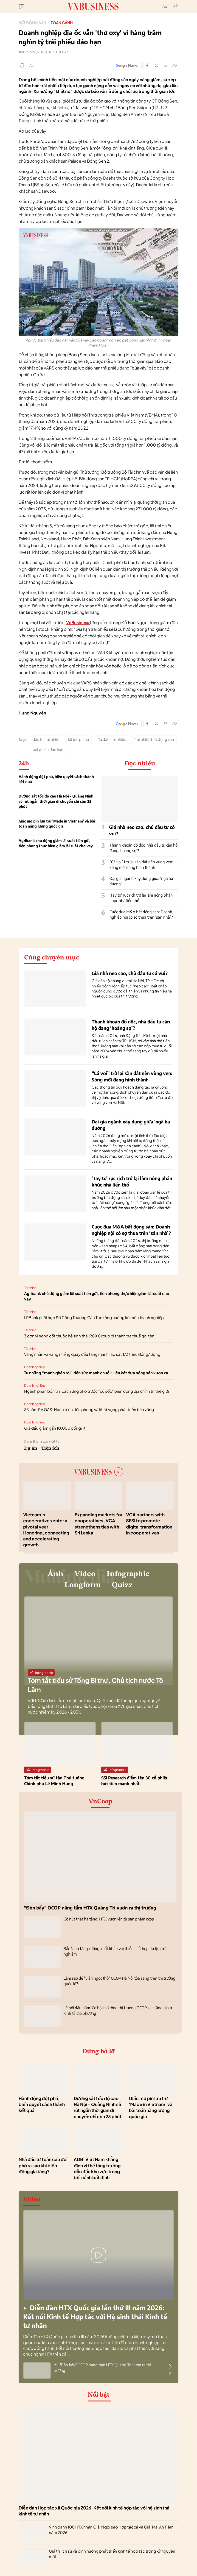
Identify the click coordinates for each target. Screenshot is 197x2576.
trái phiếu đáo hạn (48, 749)
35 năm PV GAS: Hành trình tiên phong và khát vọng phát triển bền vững (89, 1409)
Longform (82, 1585)
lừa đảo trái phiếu (111, 739)
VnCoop (100, 1801)
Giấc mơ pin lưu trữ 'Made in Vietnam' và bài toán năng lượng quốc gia (57, 823)
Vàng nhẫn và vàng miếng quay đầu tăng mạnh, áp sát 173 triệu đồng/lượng (92, 1354)
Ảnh (55, 1574)
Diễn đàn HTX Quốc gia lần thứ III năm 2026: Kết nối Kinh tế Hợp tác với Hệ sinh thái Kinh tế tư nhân (95, 2316)
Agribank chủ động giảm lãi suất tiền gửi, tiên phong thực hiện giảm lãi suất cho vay (56, 843)
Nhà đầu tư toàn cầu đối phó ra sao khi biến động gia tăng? (43, 2165)
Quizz (122, 1585)
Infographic (128, 1574)
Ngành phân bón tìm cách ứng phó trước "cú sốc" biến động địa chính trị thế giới (96, 1391)
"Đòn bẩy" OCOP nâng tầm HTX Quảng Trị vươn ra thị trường (90, 1907)
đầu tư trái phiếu (46, 739)
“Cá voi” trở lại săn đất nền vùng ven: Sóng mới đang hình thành (141, 864)
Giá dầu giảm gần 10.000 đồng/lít (55, 1428)
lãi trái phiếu (78, 739)
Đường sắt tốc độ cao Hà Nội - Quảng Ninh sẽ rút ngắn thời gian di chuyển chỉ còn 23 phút (56, 801)
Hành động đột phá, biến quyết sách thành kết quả (56, 779)
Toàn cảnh (62, 22)
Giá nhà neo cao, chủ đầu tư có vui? (130, 973)
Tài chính (30, 1288)
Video (85, 1574)
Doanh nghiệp (34, 1367)
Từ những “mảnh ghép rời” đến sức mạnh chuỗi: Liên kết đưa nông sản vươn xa (96, 1372)
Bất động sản (32, 22)
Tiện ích (50, 1448)
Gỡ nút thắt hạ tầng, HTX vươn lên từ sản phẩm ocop (109, 1918)
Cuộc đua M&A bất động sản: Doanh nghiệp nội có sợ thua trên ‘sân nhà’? (141, 914)
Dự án (30, 1448)
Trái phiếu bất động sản (154, 739)
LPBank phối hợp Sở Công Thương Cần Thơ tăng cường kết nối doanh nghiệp (94, 1317)
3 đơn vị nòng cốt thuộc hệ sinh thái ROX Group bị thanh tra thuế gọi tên (89, 1335)
